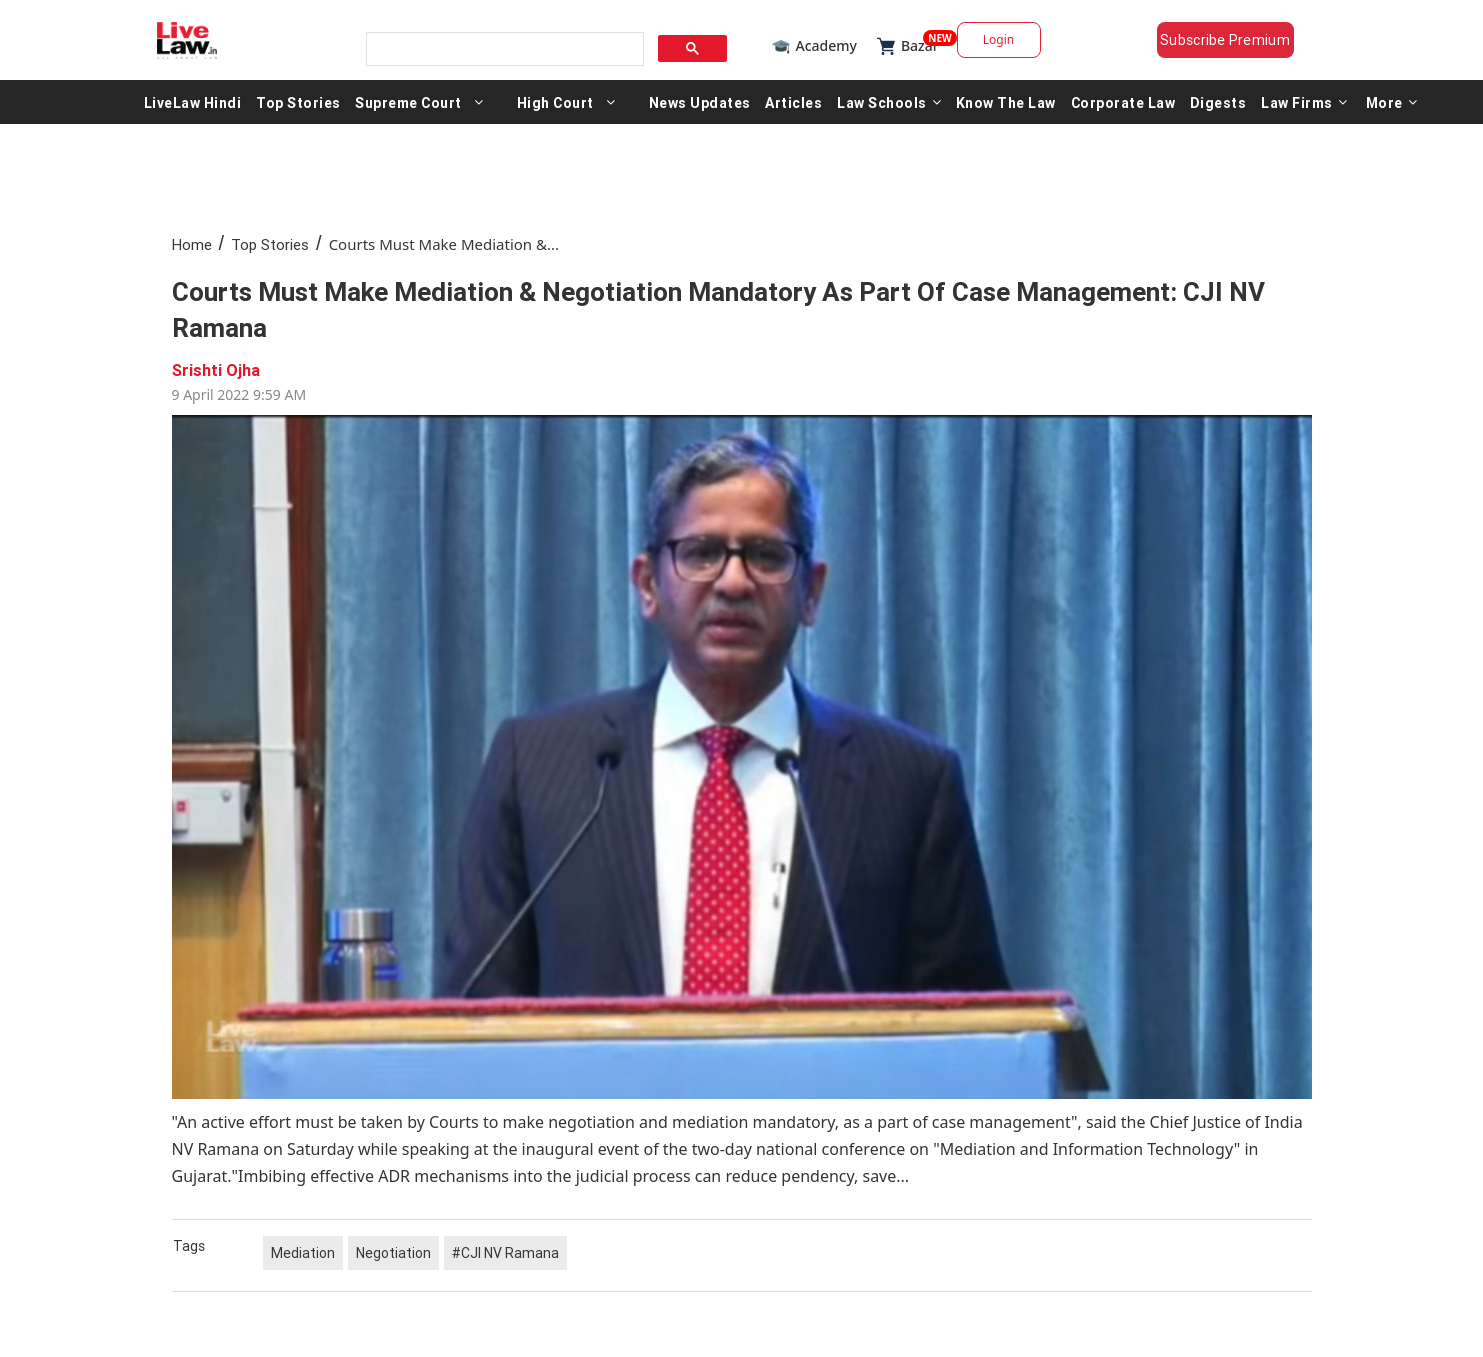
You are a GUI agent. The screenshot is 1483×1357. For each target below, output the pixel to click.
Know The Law (1006, 102)
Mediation (303, 1253)
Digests (1218, 102)
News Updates (700, 102)
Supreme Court (408, 102)
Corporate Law (1123, 102)
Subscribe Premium (1225, 40)
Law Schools (889, 102)
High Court (555, 102)
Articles (793, 102)
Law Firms (1304, 102)
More (1392, 102)
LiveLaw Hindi (193, 102)
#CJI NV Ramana (505, 1253)
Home (192, 244)
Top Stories (298, 102)
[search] (503, 49)
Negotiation (393, 1253)
